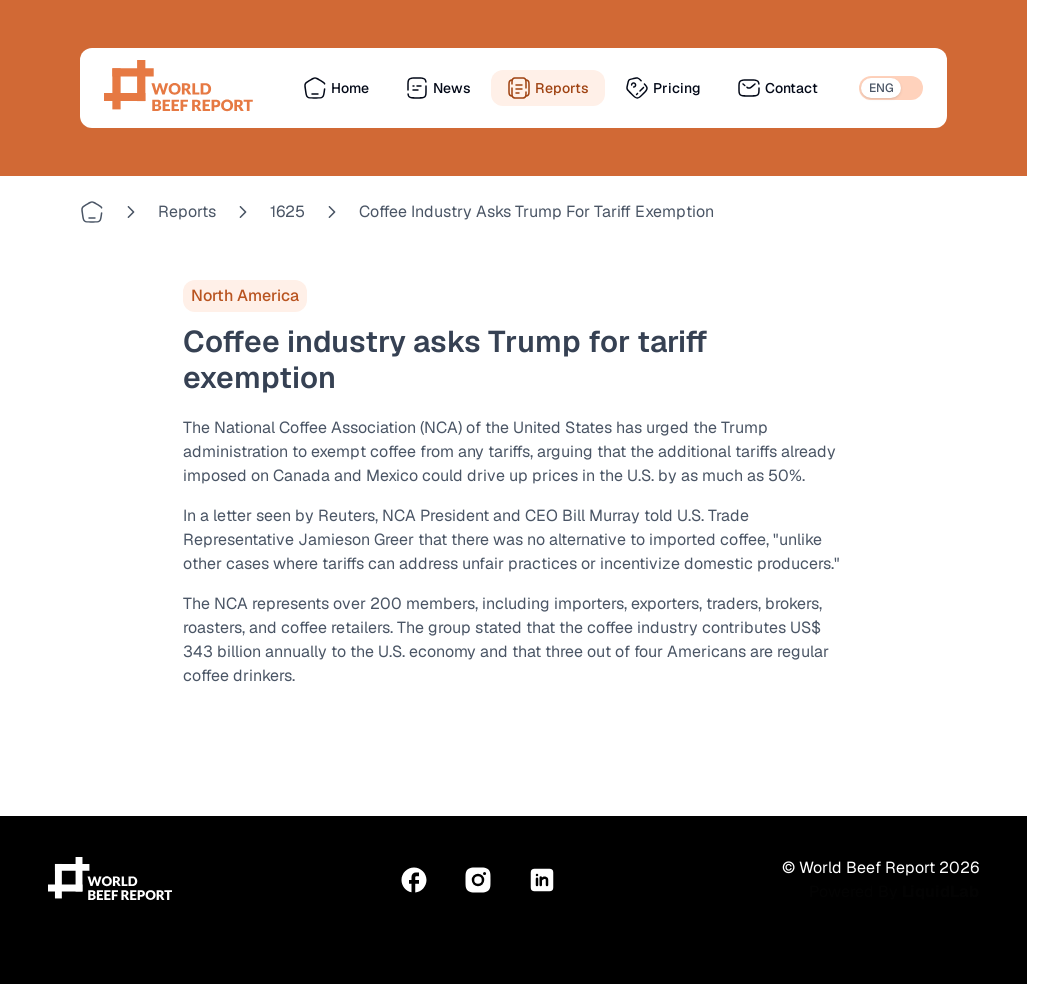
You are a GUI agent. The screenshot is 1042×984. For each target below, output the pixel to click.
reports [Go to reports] (187, 211)
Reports (548, 88)
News (438, 88)
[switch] (891, 88)
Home (336, 88)
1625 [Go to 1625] (287, 211)
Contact (777, 88)
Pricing (663, 88)
